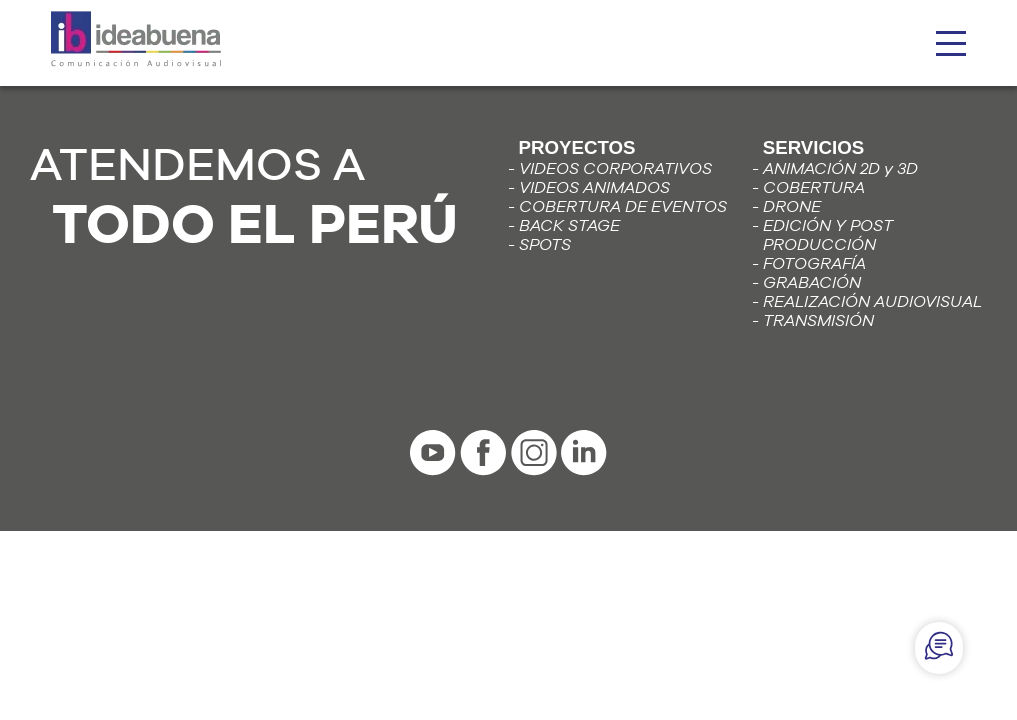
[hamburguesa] (951, 43)
